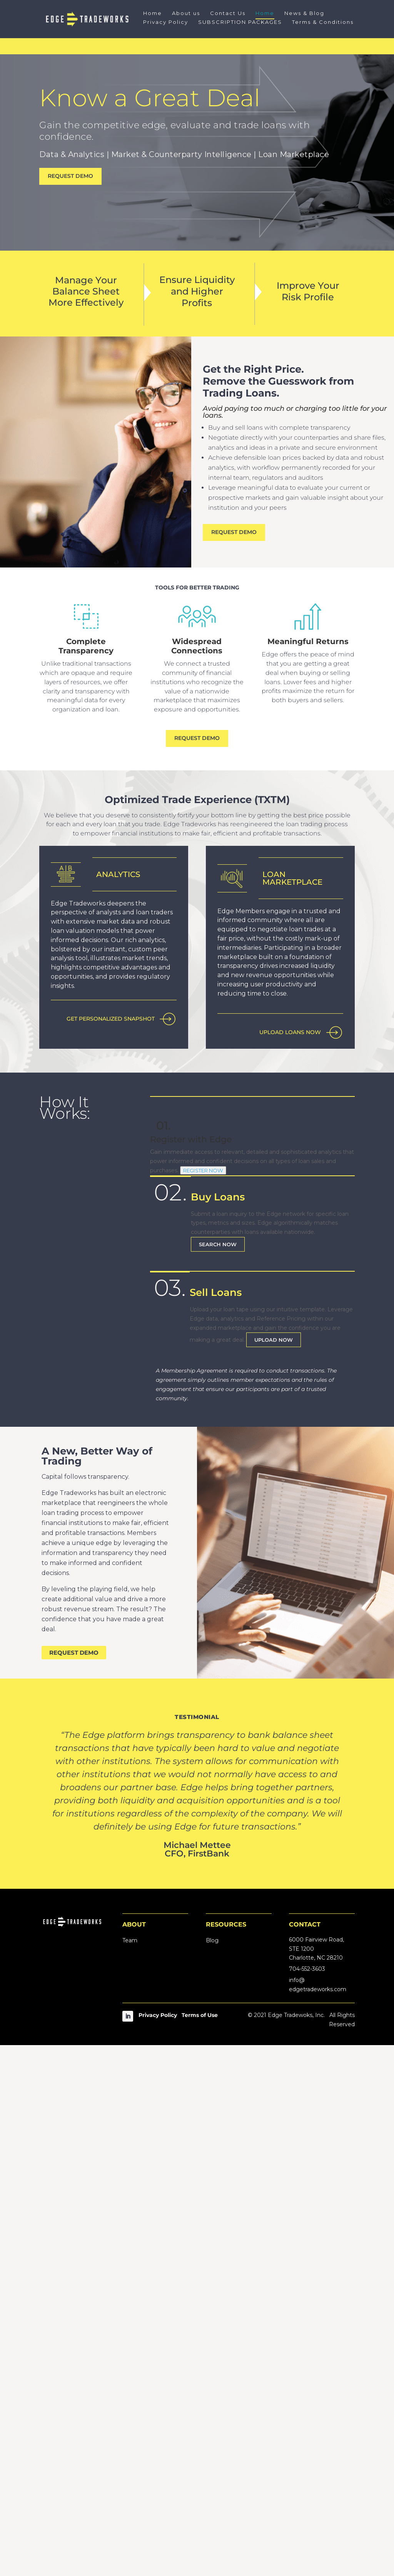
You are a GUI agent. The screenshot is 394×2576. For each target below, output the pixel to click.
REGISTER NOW (203, 1701)
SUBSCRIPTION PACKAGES (240, 22)
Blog (212, 2471)
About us (186, 13)
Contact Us (227, 13)
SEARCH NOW (218, 1775)
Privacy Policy (165, 22)
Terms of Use (200, 2546)
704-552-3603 (307, 2499)
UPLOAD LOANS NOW (290, 1032)
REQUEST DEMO (70, 175)
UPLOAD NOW (273, 1871)
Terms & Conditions (323, 22)
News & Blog (304, 13)
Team (129, 2471)
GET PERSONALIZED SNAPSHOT (111, 1563)
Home (152, 13)
